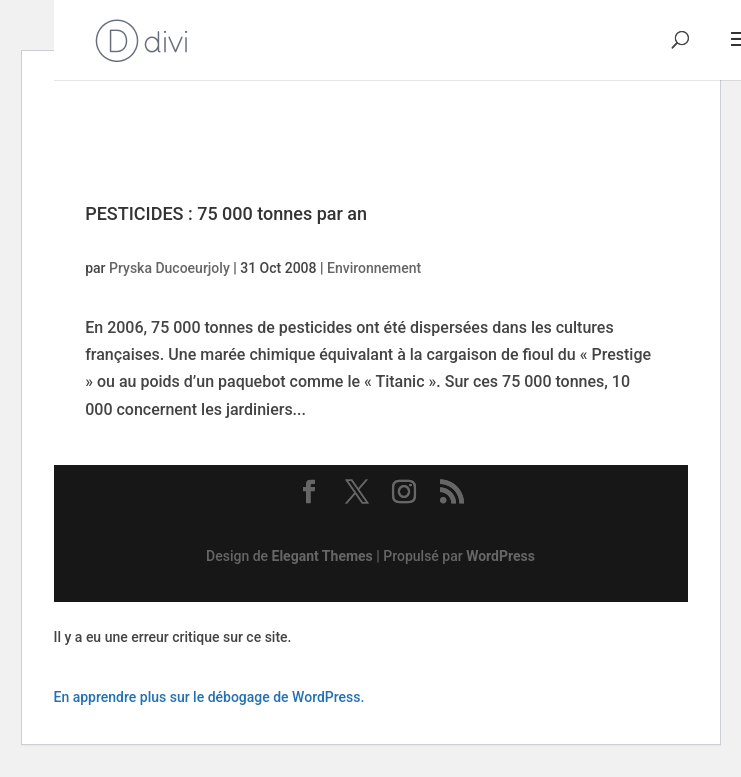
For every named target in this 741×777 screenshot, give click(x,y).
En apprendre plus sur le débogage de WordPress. (209, 697)
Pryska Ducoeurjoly (169, 268)
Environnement (374, 268)
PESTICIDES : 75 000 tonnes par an (226, 213)
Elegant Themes (322, 556)
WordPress (500, 556)
